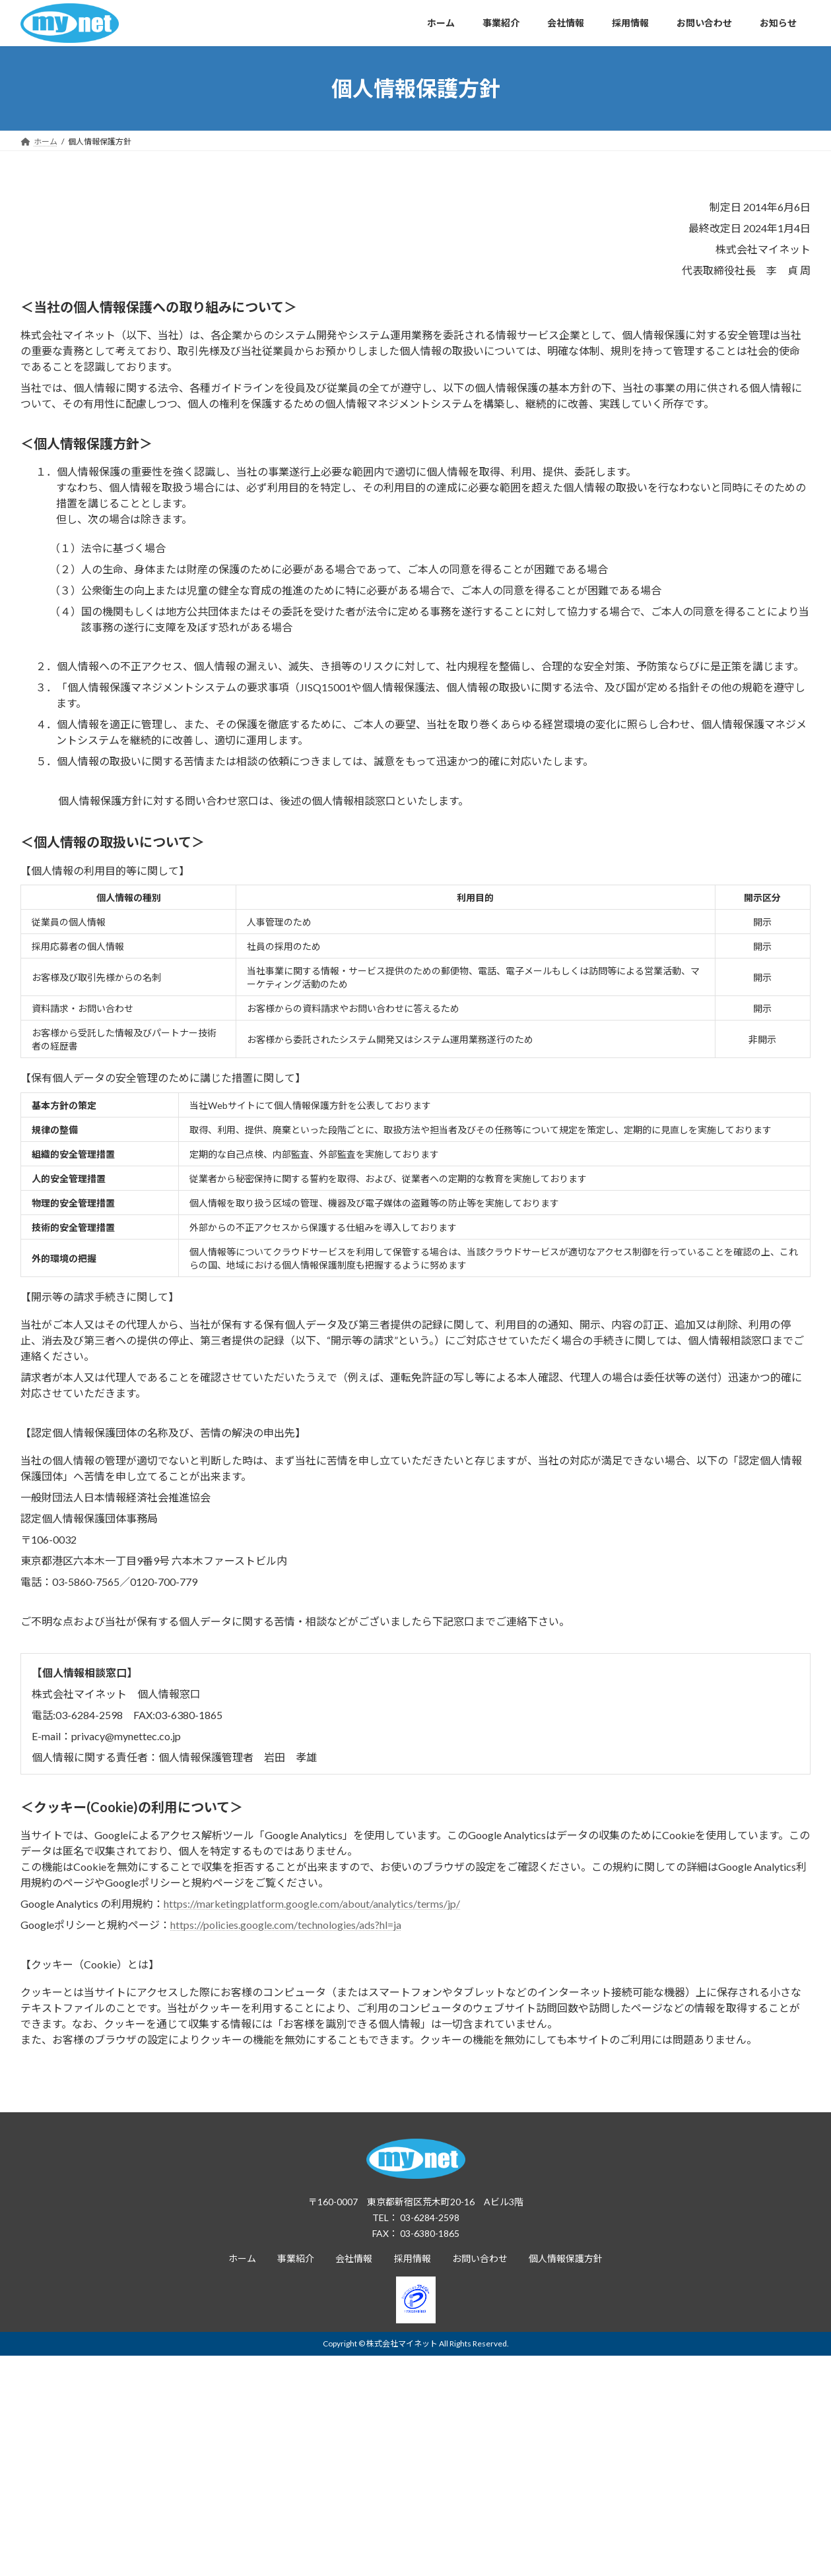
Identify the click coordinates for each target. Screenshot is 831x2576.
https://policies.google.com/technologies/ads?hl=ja (285, 1924)
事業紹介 (295, 2258)
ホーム (242, 2258)
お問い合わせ (480, 2258)
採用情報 (412, 2258)
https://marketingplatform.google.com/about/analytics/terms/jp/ (312, 1903)
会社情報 (353, 2258)
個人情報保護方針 (566, 2258)
